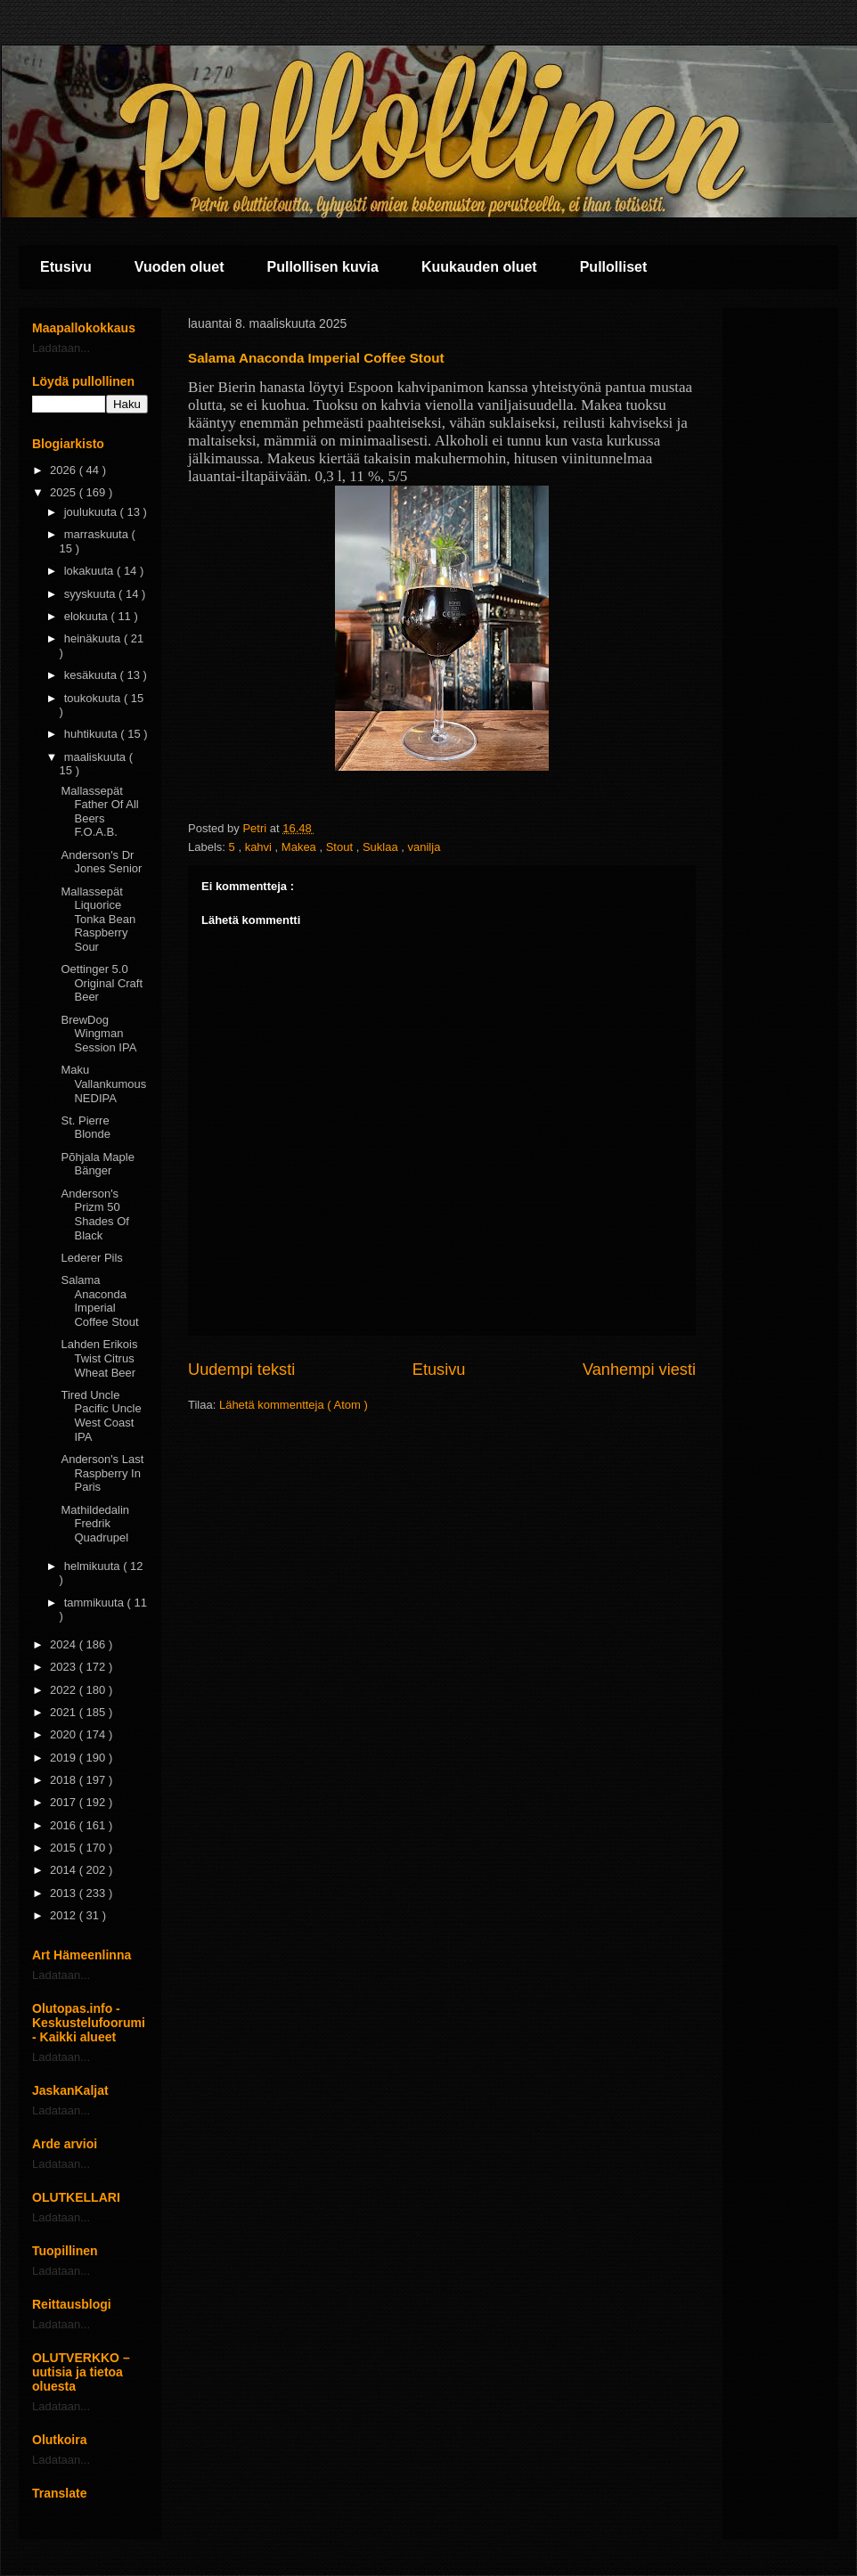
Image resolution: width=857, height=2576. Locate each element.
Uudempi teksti (241, 1369)
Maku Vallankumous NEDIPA (103, 1083)
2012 (64, 1915)
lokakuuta (90, 570)
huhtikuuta (92, 733)
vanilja (424, 847)
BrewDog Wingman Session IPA (98, 1033)
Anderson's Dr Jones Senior (101, 862)
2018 (64, 1780)
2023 (64, 1666)
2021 (64, 1712)
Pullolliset (614, 266)
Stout (341, 847)
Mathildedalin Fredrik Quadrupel (95, 1523)
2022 (64, 1690)
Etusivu (66, 266)
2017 (64, 1802)
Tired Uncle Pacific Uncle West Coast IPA (101, 1415)
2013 (64, 1893)
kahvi (260, 847)
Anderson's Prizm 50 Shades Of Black (94, 1214)
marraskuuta (98, 534)
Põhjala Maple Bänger (97, 1164)
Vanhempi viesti (639, 1369)
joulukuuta (92, 512)
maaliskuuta (96, 757)
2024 (64, 1644)
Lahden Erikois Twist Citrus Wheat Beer (99, 1357)
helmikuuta (93, 1566)
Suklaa (382, 847)
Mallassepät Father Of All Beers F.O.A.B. (99, 811)
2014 (64, 1870)
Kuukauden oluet (479, 266)
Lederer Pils (91, 1257)
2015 (64, 1847)
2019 (64, 1757)
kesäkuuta (92, 675)
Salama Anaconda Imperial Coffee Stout (99, 1301)
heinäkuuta (94, 638)
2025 (64, 492)
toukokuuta (94, 698)
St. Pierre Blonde (85, 1127)
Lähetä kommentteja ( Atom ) (293, 1404)
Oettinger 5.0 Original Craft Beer (102, 982)
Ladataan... (61, 348)
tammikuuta (95, 1602)
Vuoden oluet (179, 266)
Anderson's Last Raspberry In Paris (102, 1472)
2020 (64, 1734)
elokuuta (87, 616)
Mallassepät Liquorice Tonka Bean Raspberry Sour (98, 919)
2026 (64, 470)
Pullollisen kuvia (323, 266)
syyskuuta (91, 594)
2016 (64, 1825)
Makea (301, 847)
